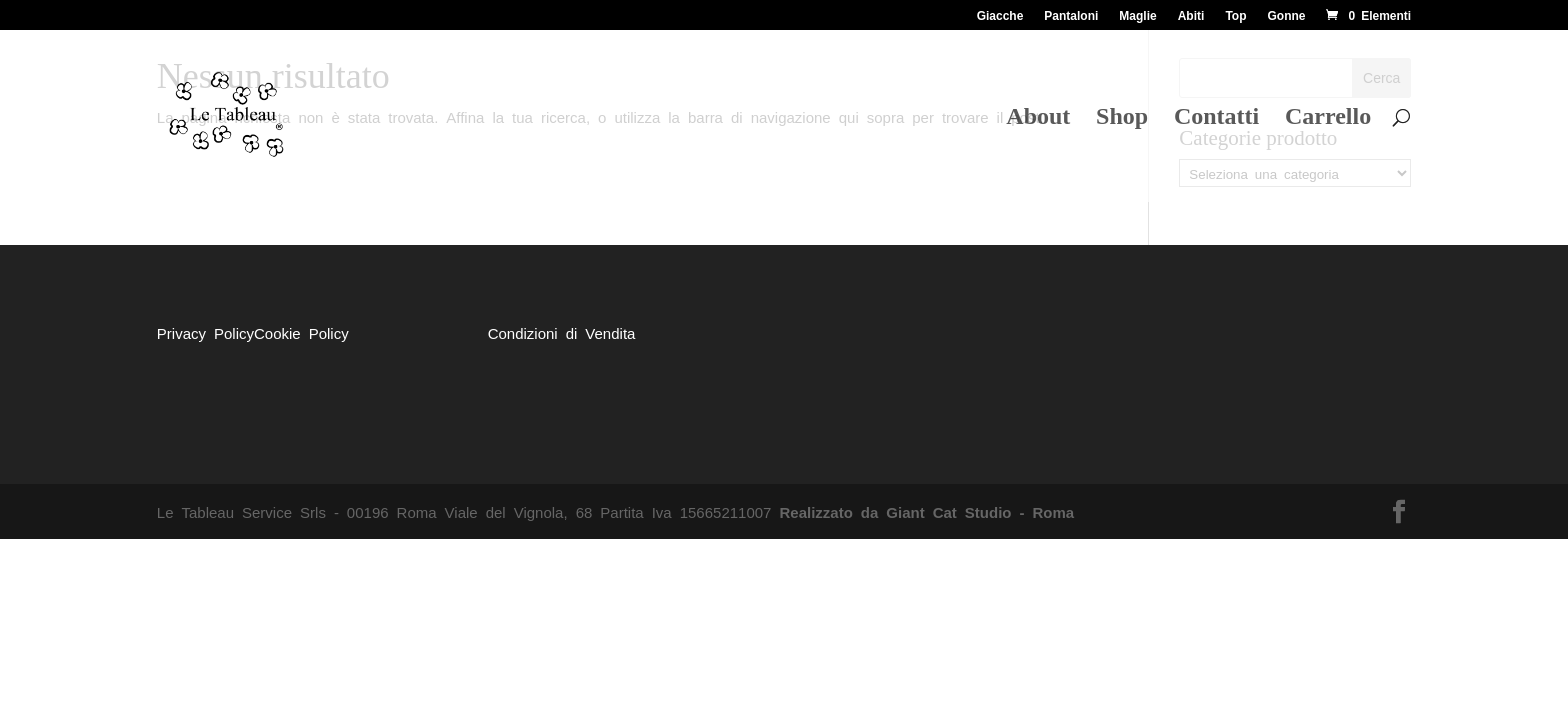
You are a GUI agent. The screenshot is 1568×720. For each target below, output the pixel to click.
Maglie (1137, 15)
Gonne (1286, 15)
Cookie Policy (301, 332)
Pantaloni (1071, 15)
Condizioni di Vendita (562, 332)
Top (1235, 15)
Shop (1122, 119)
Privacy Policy (205, 332)
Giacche (1000, 15)
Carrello (1328, 119)
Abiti (1191, 15)
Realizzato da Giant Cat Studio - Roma (926, 511)
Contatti (1216, 119)
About (1038, 119)
